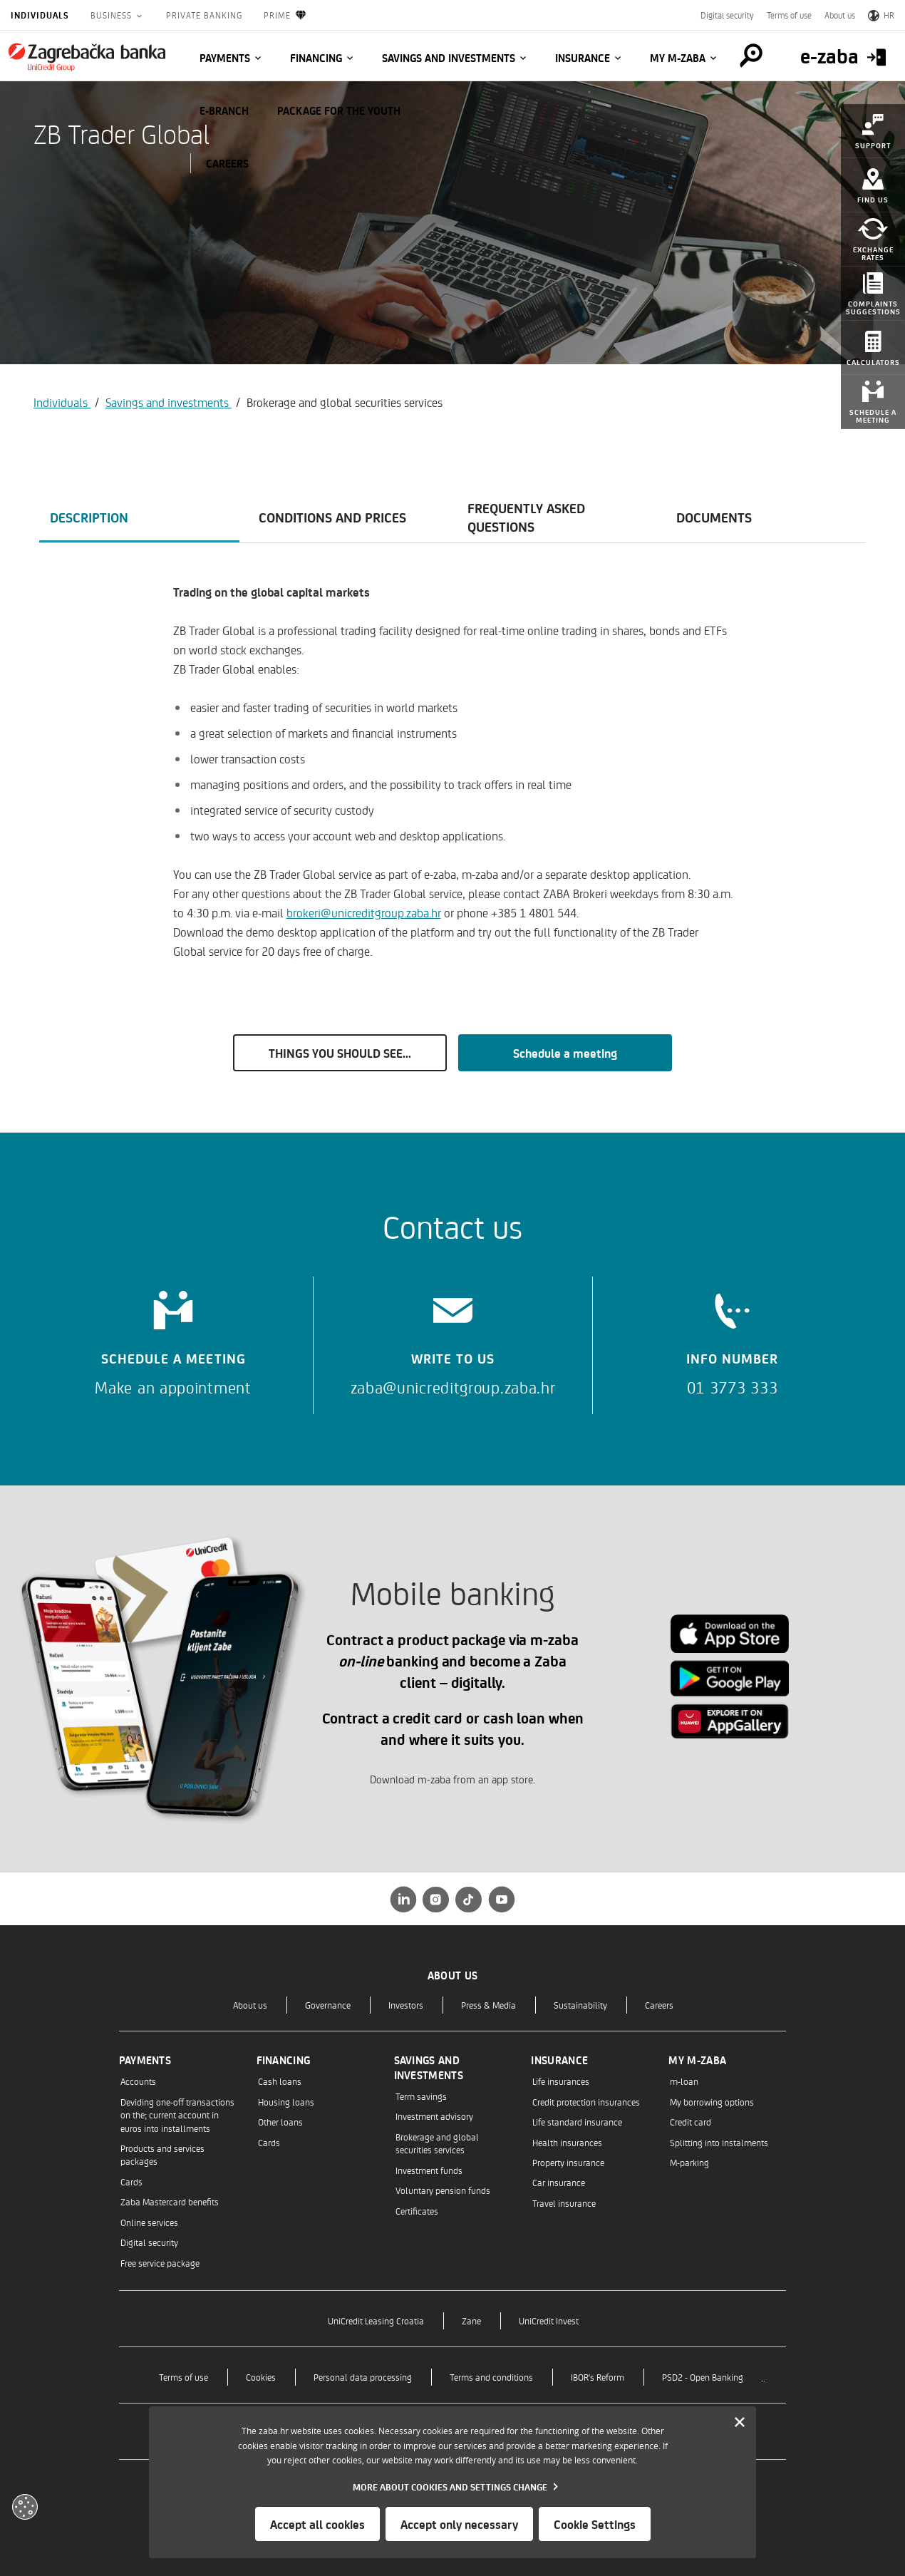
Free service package (160, 2263)
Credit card (690, 2121)
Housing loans (286, 2101)
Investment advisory (434, 2116)
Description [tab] (89, 517)
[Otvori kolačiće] (25, 2507)
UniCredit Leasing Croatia (376, 2320)
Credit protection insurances (586, 2101)
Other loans (280, 2121)
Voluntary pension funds (442, 2190)
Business (112, 15)
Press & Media (488, 2004)
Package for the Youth (338, 110)
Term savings (421, 2096)
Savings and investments (448, 58)
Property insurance (568, 2162)
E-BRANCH (224, 110)
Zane (471, 2320)
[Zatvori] (739, 2422)
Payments (225, 58)
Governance (328, 2004)
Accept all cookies (317, 2524)
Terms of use (789, 15)
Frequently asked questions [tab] (526, 517)
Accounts (138, 2081)
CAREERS (227, 163)
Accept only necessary (459, 2524)
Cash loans (279, 2081)
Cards (131, 2181)
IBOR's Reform (597, 2377)
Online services (149, 2222)
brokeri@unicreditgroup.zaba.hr (363, 912)
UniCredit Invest (549, 2320)
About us (839, 15)
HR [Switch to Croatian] (881, 15)
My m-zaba (677, 58)
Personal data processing (363, 2377)
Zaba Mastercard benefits (169, 2201)
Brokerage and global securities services (437, 2143)
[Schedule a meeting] (173, 1338)
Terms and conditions (491, 2377)
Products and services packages (162, 2154)
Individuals (40, 15)
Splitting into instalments (719, 2142)
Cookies (261, 2377)
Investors (405, 2004)
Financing (316, 58)
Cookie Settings (595, 2524)
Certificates (416, 2210)
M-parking (689, 2162)
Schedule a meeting (565, 1052)
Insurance (582, 58)
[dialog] (452, 2482)
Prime (285, 15)
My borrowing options (712, 2101)
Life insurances (560, 2081)
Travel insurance (564, 2203)
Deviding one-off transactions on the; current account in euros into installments (177, 2115)
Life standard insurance (577, 2121)
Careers (659, 2004)
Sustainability (580, 2004)
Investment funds (428, 2170)
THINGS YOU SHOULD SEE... (340, 1052)
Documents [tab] (714, 517)
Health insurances (567, 2142)
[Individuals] (87, 57)
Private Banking (204, 15)
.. (763, 2376)
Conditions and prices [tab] (332, 517)
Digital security (727, 15)
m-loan (684, 2081)
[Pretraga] (751, 56)
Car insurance (558, 2182)
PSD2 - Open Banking (702, 2377)
